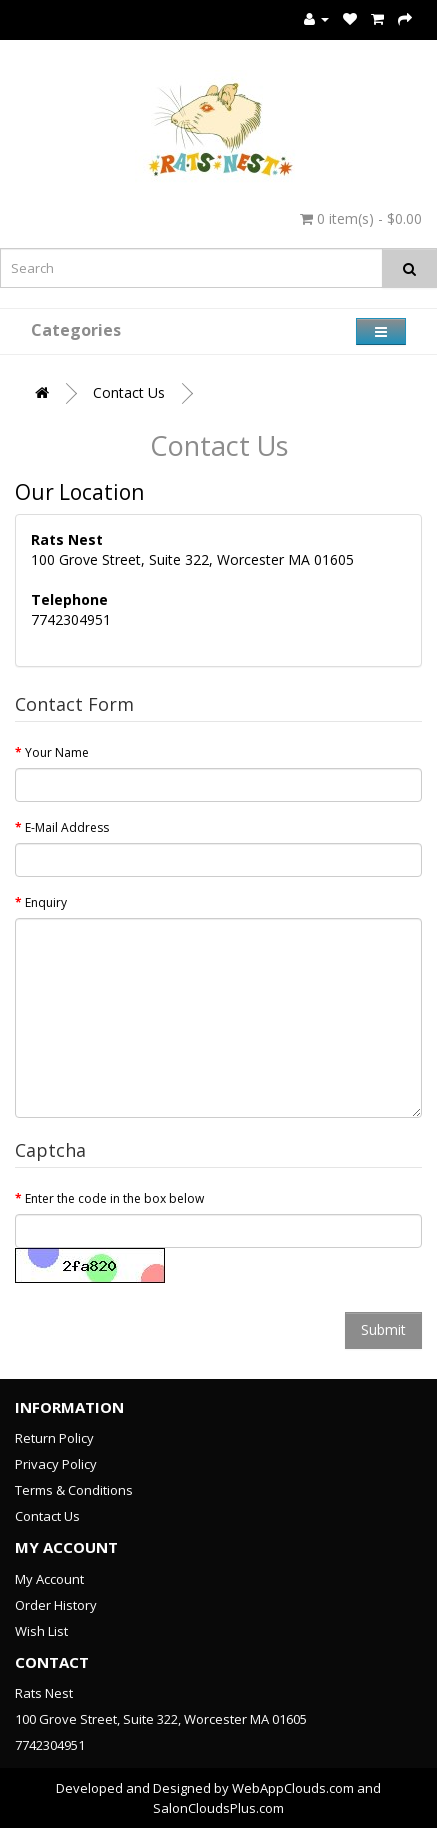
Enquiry (46, 902)
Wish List (41, 1631)
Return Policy (54, 1438)
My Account (49, 1579)
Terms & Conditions (74, 1490)
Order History (56, 1605)
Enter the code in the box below (114, 1198)
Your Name (57, 752)
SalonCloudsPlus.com (218, 1808)
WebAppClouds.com (293, 1788)
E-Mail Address (67, 827)
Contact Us (129, 392)
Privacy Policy (56, 1464)
